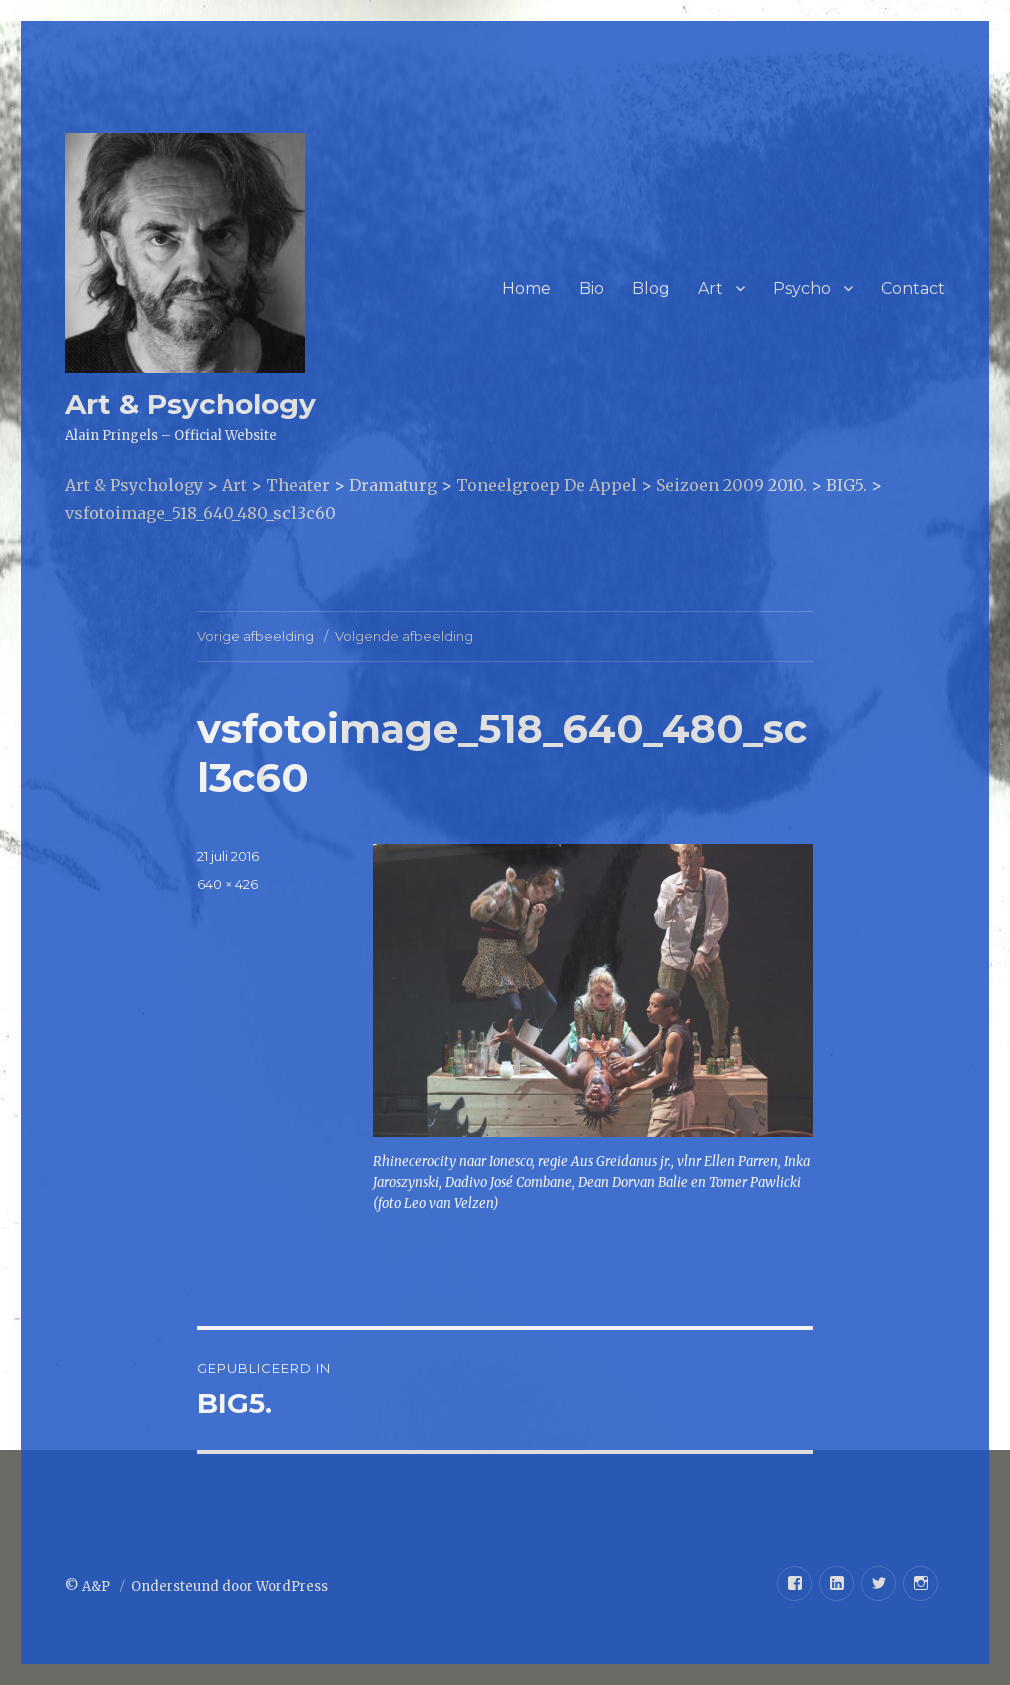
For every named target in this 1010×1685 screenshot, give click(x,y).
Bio (591, 288)
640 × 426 (227, 884)
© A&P (89, 1586)
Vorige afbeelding (255, 636)
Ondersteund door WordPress (229, 1586)
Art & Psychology (190, 404)
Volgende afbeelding (404, 636)
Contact (913, 288)
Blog (651, 288)
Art (710, 288)
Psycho (802, 288)
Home (526, 288)
